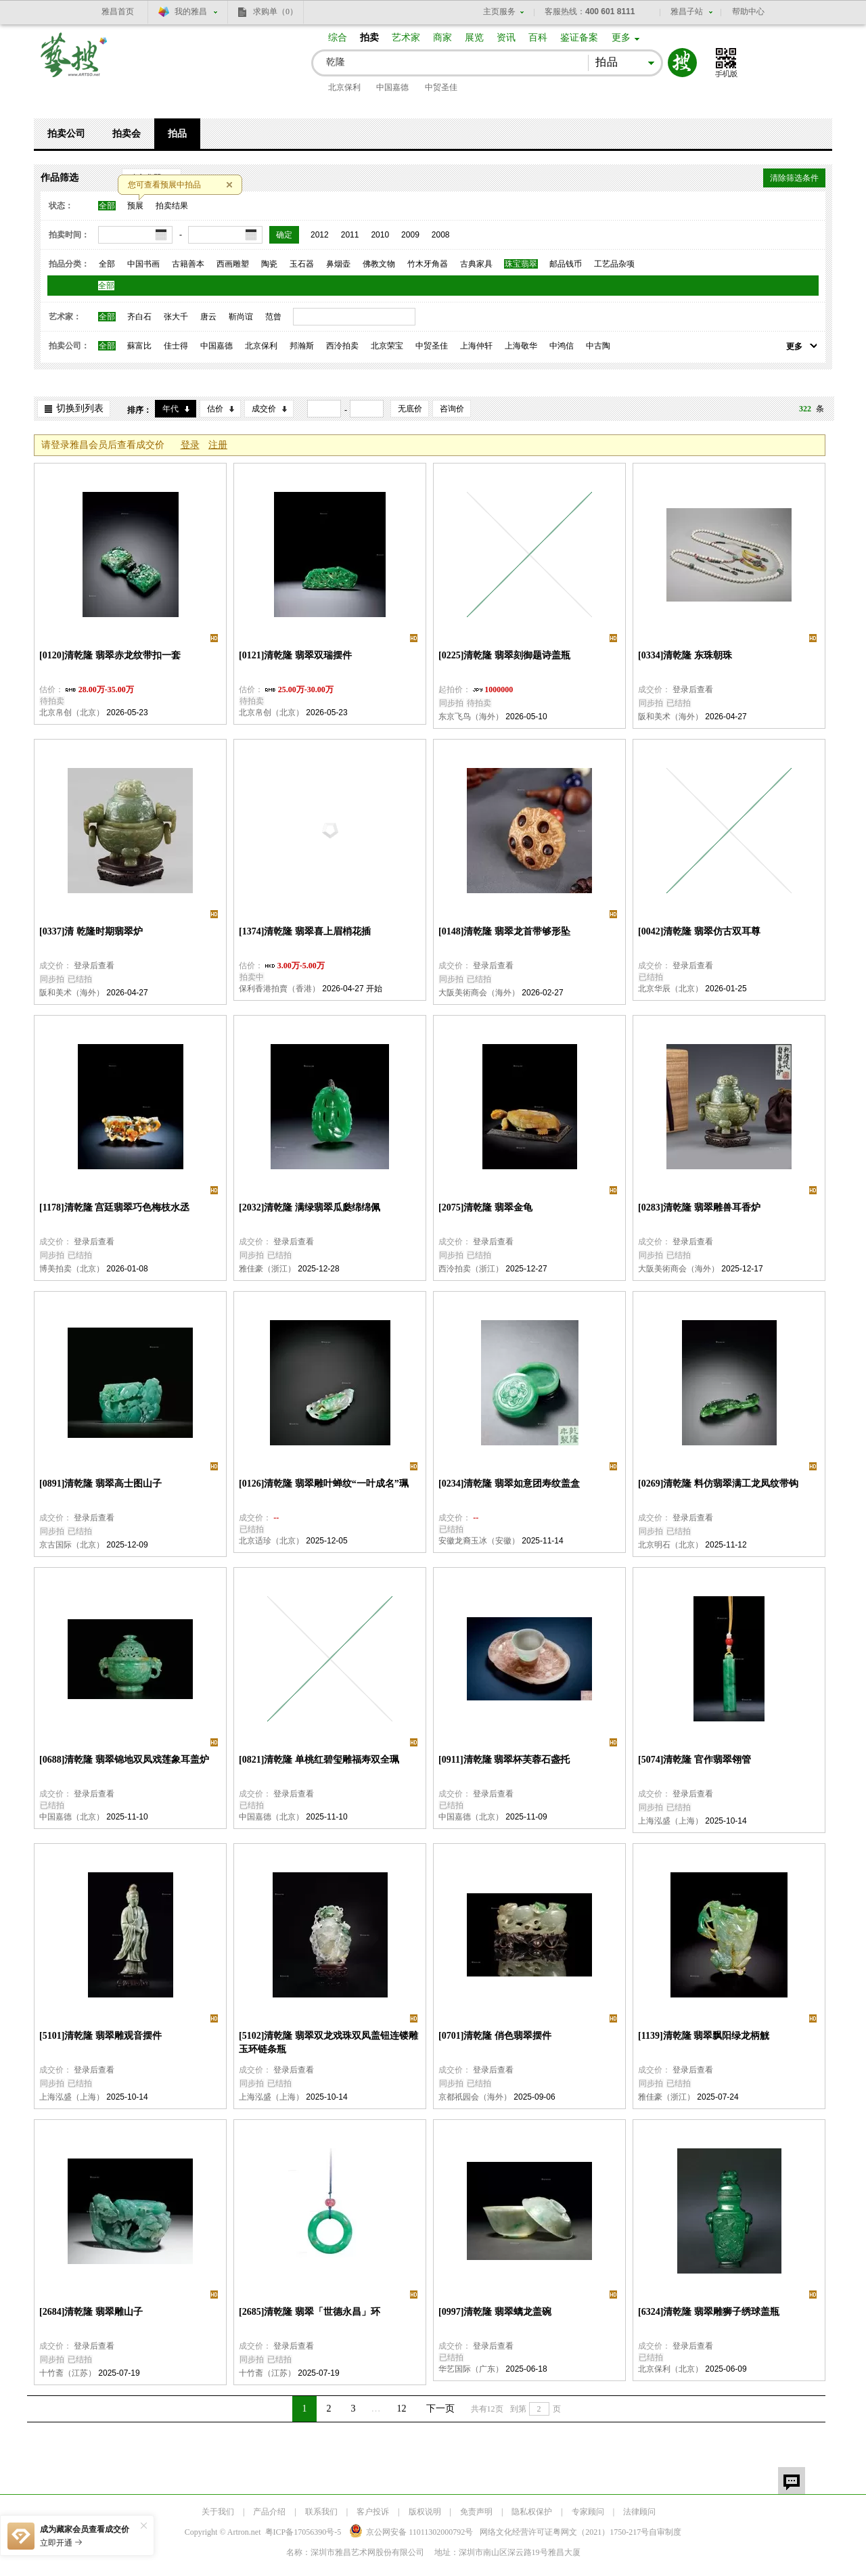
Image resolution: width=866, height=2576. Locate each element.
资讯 (506, 37)
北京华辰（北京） (670, 988)
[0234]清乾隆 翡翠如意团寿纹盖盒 (509, 1483)
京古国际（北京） (71, 1545)
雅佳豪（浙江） (267, 1268)
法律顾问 (639, 2511)
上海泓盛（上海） (670, 1821)
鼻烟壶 (338, 264)
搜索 (682, 62)
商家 (442, 37)
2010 (380, 235)
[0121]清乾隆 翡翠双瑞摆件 (295, 655)
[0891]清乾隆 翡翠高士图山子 (100, 1483)
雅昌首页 (117, 11)
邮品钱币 (565, 264)
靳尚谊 (241, 316)
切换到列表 (80, 408)
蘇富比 (139, 346)
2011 (350, 235)
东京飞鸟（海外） (470, 716)
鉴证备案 (579, 37)
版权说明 (425, 2511)
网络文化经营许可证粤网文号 (564, 2532)
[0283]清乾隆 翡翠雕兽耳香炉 (699, 1207)
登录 (190, 445)
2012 (320, 235)
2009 (410, 235)
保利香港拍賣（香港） (279, 988)
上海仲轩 (476, 346)
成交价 (264, 408)
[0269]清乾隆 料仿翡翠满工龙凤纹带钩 (718, 1483)
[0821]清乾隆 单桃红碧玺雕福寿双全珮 (319, 1760)
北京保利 (344, 87)
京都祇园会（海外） (474, 2097)
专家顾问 (588, 2511)
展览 (474, 37)
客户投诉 (373, 2511)
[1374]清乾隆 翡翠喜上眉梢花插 (305, 931)
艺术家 (406, 37)
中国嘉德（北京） (71, 1817)
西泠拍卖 (342, 346)
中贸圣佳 (441, 87)
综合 (337, 37)
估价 (215, 408)
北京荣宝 (387, 346)
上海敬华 (521, 346)
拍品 (177, 134)
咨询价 (452, 408)
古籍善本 (188, 264)
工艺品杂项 (614, 264)
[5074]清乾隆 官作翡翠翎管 (694, 1760)
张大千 (176, 316)
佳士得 (176, 346)
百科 (537, 37)
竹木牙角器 (427, 264)
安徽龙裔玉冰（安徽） (479, 1540)
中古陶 (598, 346)
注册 (217, 445)
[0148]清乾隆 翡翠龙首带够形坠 (504, 931)
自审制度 (665, 2532)
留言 (791, 2480)
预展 (135, 205)
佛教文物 (379, 264)
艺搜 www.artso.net (74, 63)
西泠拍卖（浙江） (470, 1268)
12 (402, 2408)
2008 (441, 235)
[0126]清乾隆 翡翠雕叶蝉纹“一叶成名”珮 (324, 1483)
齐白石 (139, 316)
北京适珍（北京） (271, 1540)
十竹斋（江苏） (67, 2373)
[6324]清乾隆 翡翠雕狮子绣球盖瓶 (708, 2312)
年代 (170, 408)
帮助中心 (748, 11)
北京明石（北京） (670, 1545)
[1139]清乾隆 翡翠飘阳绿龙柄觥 (703, 2036)
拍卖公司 (66, 134)
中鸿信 (561, 346)
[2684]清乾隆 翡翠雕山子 (91, 2312)
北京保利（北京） (670, 2369)
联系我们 (321, 2511)
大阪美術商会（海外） (479, 992)
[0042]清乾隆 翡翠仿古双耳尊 (699, 931)
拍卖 (369, 37)
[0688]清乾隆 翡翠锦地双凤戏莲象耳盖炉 (124, 1760)
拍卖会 (126, 134)
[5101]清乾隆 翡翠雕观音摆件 (100, 2036)
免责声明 (476, 2511)
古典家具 (476, 264)
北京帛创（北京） (71, 712)
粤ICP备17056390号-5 (303, 2532)
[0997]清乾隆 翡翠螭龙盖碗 (494, 2312)
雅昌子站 (686, 11)
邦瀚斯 (302, 346)
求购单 (275, 11)
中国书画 (143, 264)
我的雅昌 (191, 11)
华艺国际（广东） (470, 2369)
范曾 (273, 316)
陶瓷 (269, 264)
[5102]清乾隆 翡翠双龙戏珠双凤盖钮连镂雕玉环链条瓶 (328, 2042)
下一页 (440, 2408)
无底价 (410, 408)
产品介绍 (269, 2511)
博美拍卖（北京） (71, 1268)
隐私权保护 (531, 2511)
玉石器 (302, 264)
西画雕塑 (232, 264)
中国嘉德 (392, 87)
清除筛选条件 (794, 178)
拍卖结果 (172, 205)
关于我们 (218, 2511)
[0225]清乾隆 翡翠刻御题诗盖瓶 (504, 655)
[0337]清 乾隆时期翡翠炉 (91, 931)
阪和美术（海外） (670, 716)
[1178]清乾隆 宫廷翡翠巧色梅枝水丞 (114, 1207)
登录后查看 (693, 689)
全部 (107, 205)
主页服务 (499, 11)
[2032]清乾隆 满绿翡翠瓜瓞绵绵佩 (309, 1207)
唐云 (208, 316)
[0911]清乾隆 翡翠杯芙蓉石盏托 (504, 1760)
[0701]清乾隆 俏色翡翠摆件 (494, 2036)
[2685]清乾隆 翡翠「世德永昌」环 (309, 2312)
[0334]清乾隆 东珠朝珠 (685, 655)
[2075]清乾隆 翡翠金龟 (485, 1207)
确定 (284, 235)
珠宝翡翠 (521, 264)
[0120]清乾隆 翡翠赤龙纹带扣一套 (110, 655)
